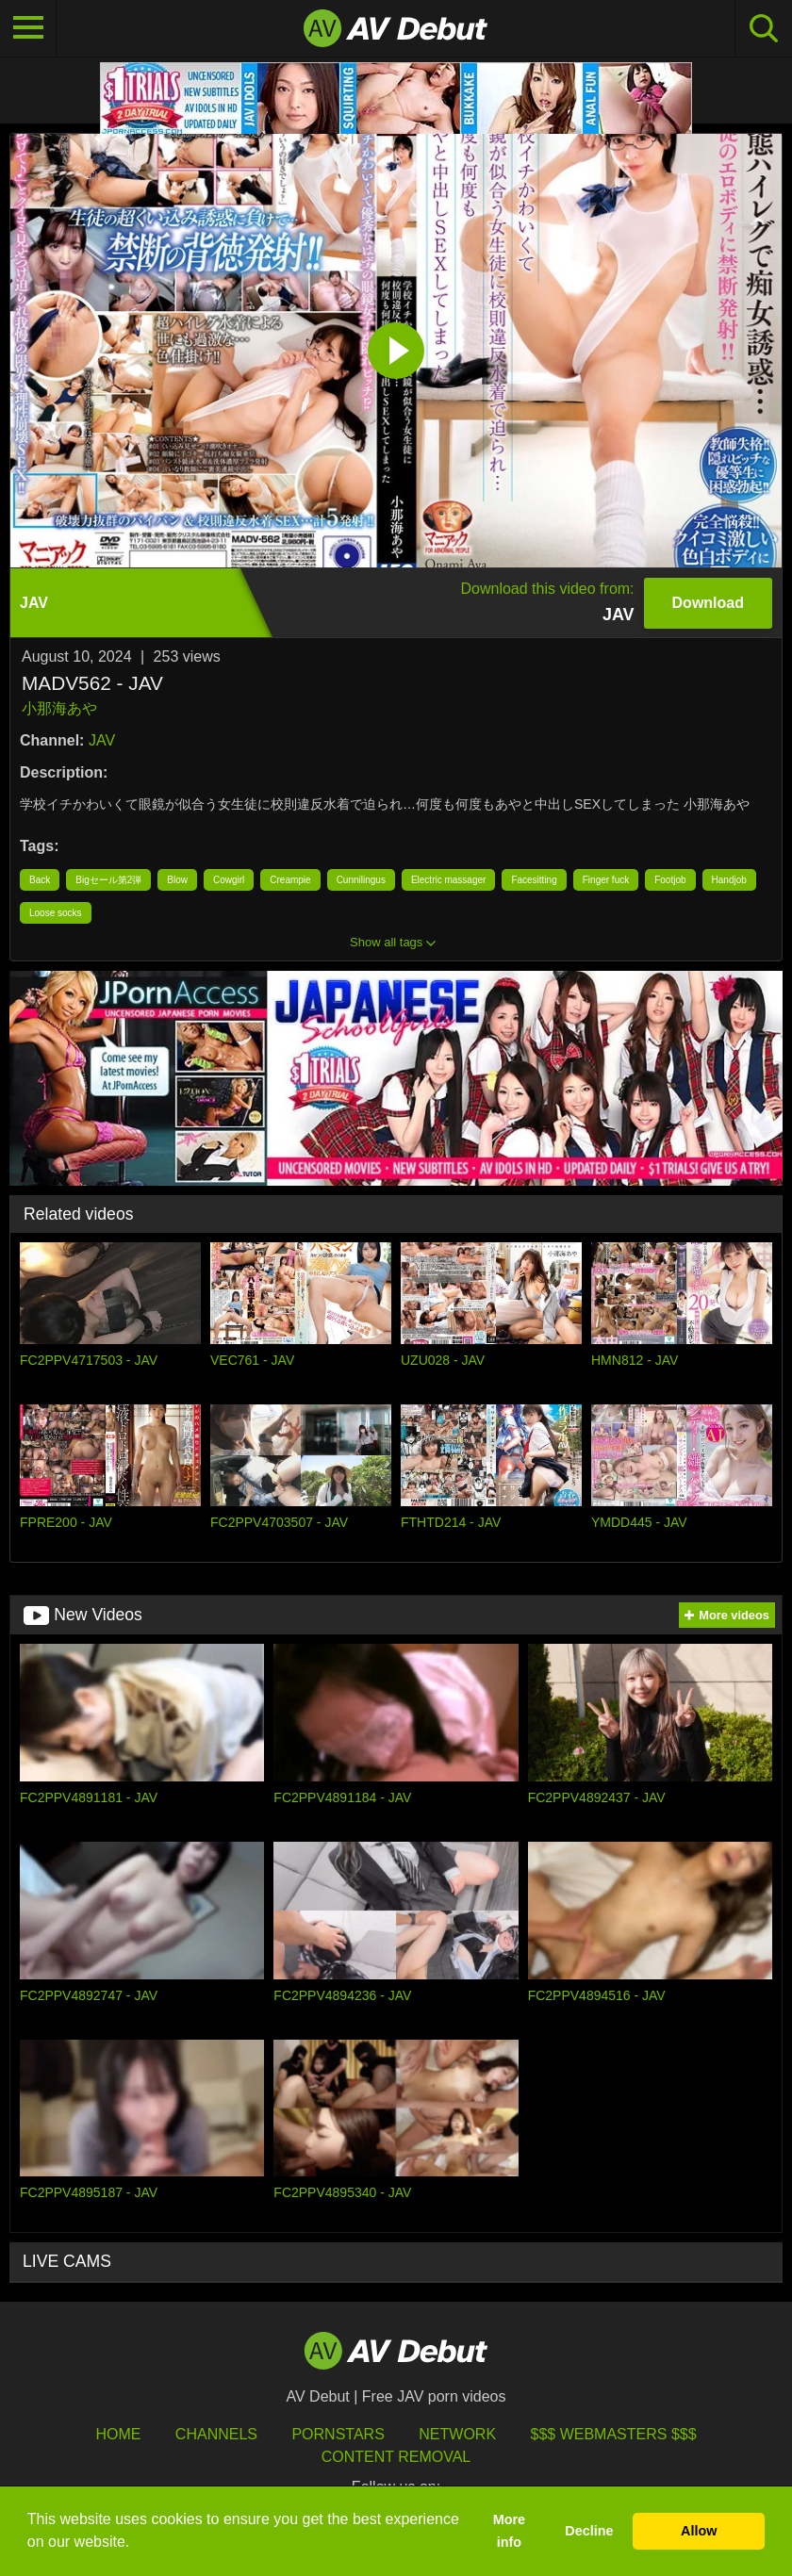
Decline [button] (589, 2530)
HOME (117, 2434)
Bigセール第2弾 (108, 880)
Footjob (669, 880)
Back (39, 880)
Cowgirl (228, 880)
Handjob (729, 880)
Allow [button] (699, 2530)
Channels (216, 2434)
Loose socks (55, 913)
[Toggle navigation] (28, 28)
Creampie (290, 880)
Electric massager (448, 880)
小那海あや (59, 708)
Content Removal (396, 2457)
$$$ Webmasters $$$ (614, 2434)
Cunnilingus (361, 880)
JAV (102, 740)
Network (457, 2434)
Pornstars (337, 2434)
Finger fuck (606, 880)
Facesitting (533, 880)
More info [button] (509, 2531)
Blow (177, 880)
